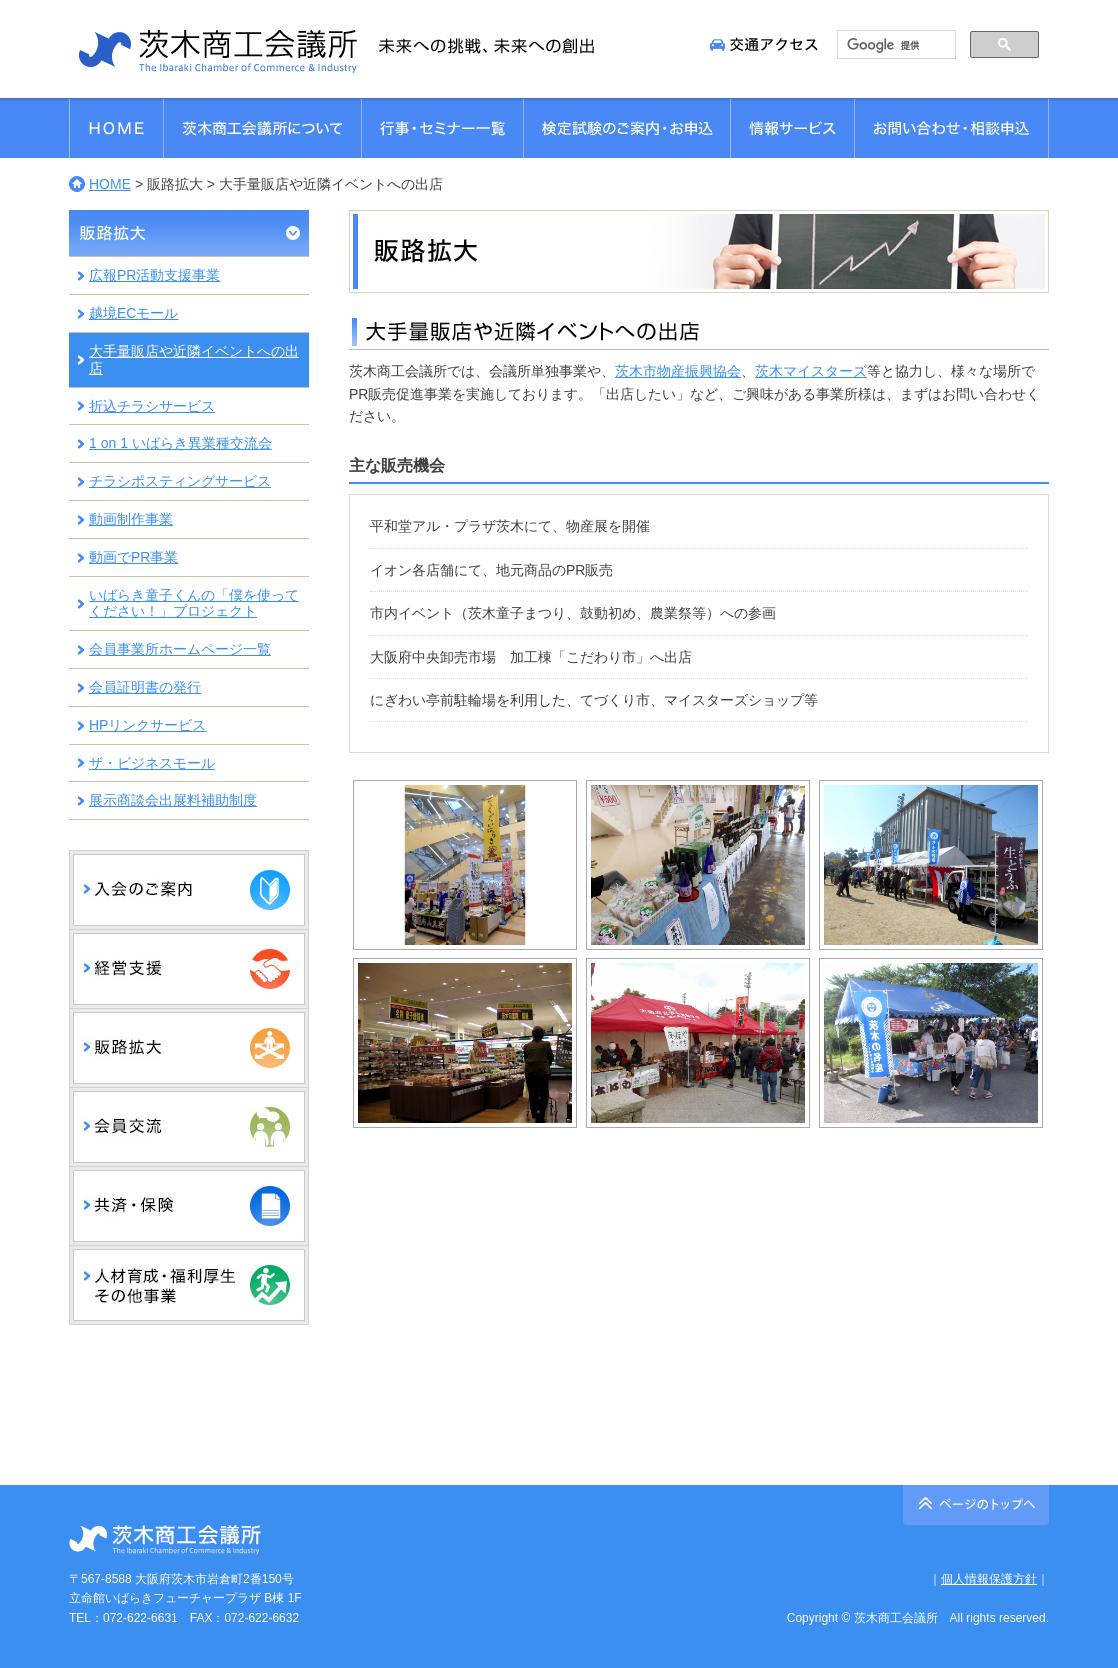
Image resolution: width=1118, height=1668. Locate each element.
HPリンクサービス (147, 725)
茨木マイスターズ (811, 371)
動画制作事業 (131, 519)
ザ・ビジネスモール (152, 763)
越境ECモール (133, 313)
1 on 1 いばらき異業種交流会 (180, 443)
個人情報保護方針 (989, 1579)
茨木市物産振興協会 (678, 371)
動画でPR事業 (133, 557)
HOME (110, 184)
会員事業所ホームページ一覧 (180, 649)
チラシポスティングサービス (180, 481)
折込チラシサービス (152, 406)
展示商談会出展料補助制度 (173, 800)
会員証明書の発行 (145, 687)
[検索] (894, 45)
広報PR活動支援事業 (154, 275)
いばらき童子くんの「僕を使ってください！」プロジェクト (194, 603)
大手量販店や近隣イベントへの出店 (194, 359)
